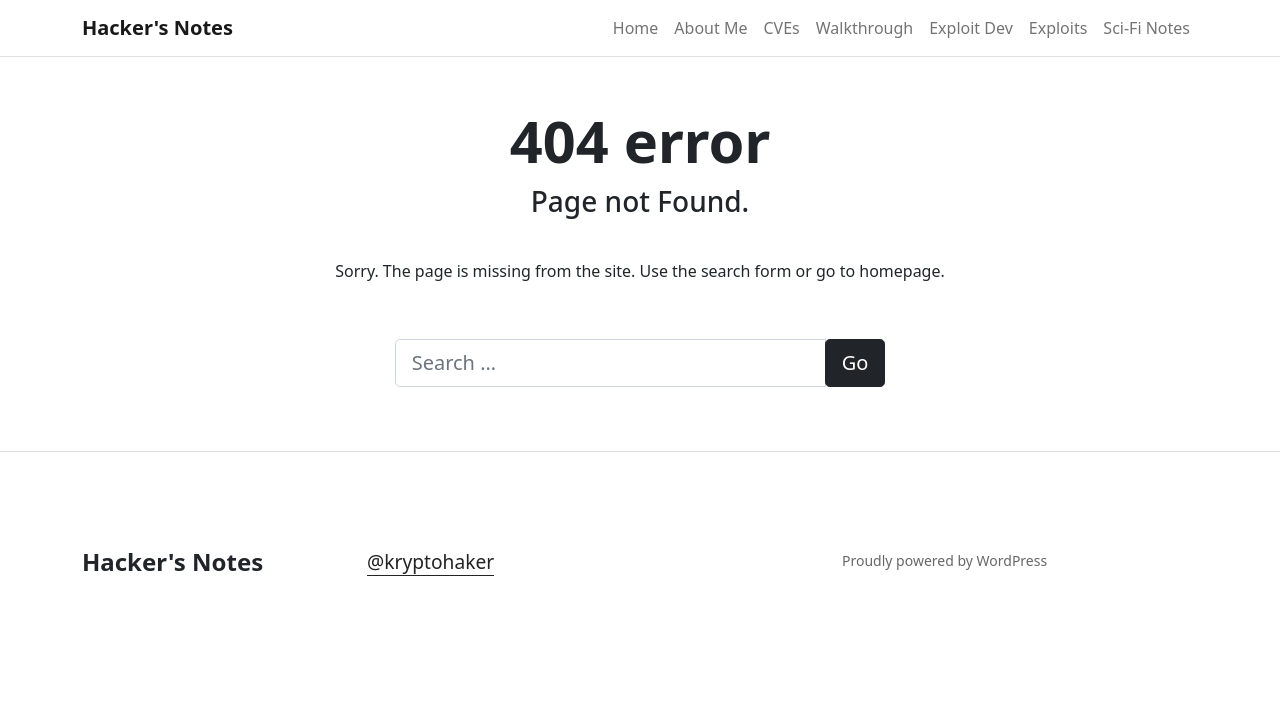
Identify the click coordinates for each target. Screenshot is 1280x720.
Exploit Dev (971, 28)
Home (636, 28)
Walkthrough (864, 28)
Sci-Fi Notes (1146, 28)
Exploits (1058, 28)
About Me (710, 28)
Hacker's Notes (157, 27)
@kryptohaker (430, 561)
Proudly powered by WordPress (944, 560)
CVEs (781, 28)
